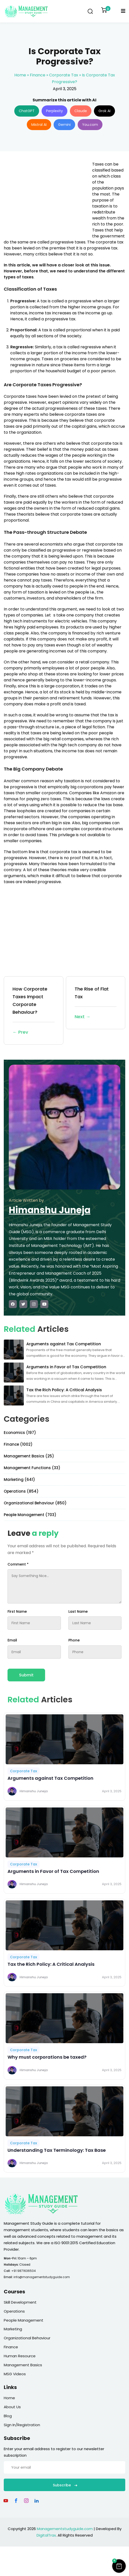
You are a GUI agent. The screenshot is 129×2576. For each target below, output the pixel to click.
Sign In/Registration (22, 2424)
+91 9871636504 (23, 2271)
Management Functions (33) (32, 1467)
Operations (14, 2311)
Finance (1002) (18, 1444)
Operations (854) (21, 1491)
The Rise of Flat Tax (96, 1003)
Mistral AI (39, 124)
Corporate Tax (63, 75)
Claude (80, 110)
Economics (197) (20, 1432)
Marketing (13, 2329)
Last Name (78, 1611)
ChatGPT (27, 110)
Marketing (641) (19, 1479)
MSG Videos (15, 2374)
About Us (12, 2406)
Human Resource (20, 2356)
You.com (90, 124)
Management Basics (23, 2365)
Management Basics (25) (29, 1456)
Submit (26, 1675)
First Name (17, 1611)
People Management (23, 2320)
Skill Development (20, 2302)
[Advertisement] (46, 196)
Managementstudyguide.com (65, 2528)
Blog (8, 2415)
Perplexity (54, 110)
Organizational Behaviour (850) (35, 1503)
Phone (74, 1640)
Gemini (64, 124)
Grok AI (104, 110)
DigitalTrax (46, 2535)
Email (12, 1640)
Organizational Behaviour (27, 2338)
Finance (37, 75)
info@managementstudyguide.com (42, 2277)
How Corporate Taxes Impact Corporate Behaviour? (34, 1011)
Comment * (18, 1564)
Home (20, 75)
